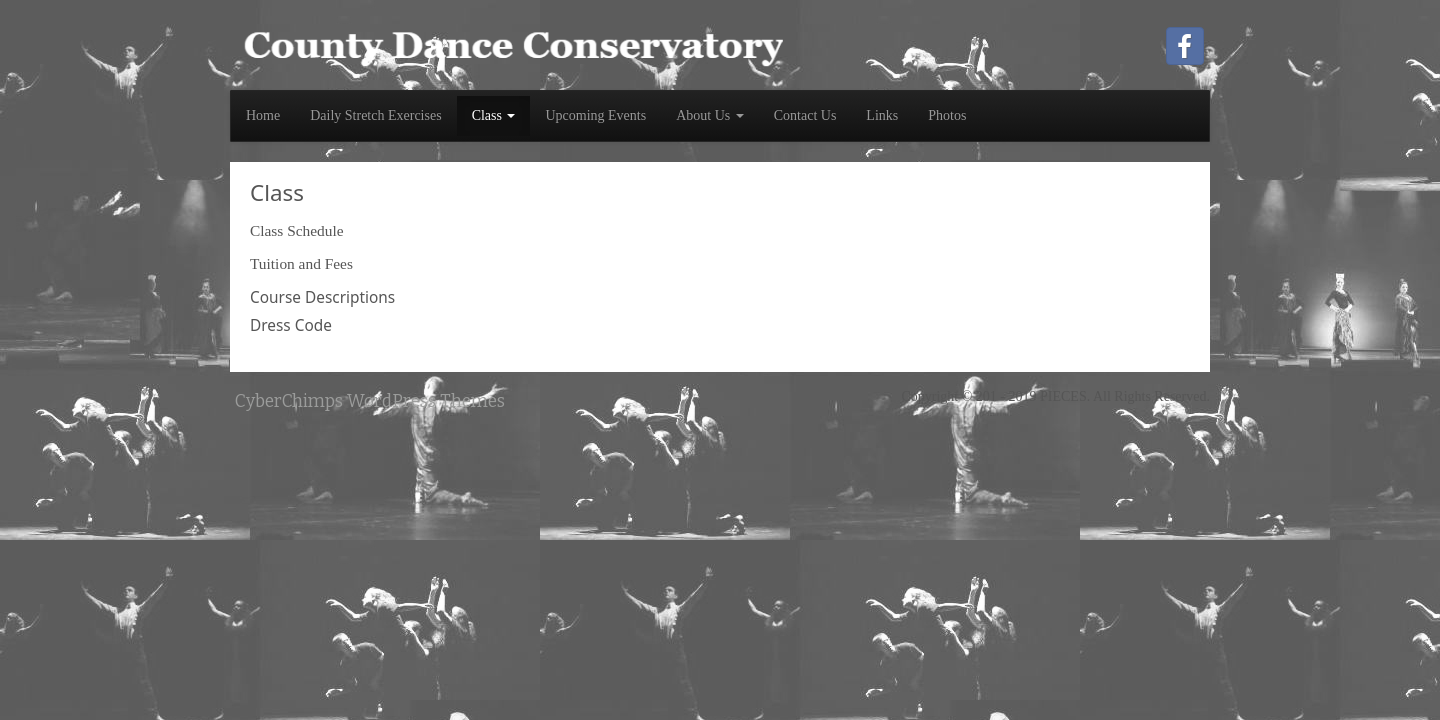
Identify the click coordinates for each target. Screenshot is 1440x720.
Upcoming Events (595, 115)
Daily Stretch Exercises (375, 115)
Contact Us (805, 115)
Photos (947, 115)
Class (494, 115)
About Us (710, 115)
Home (263, 115)
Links (882, 115)
